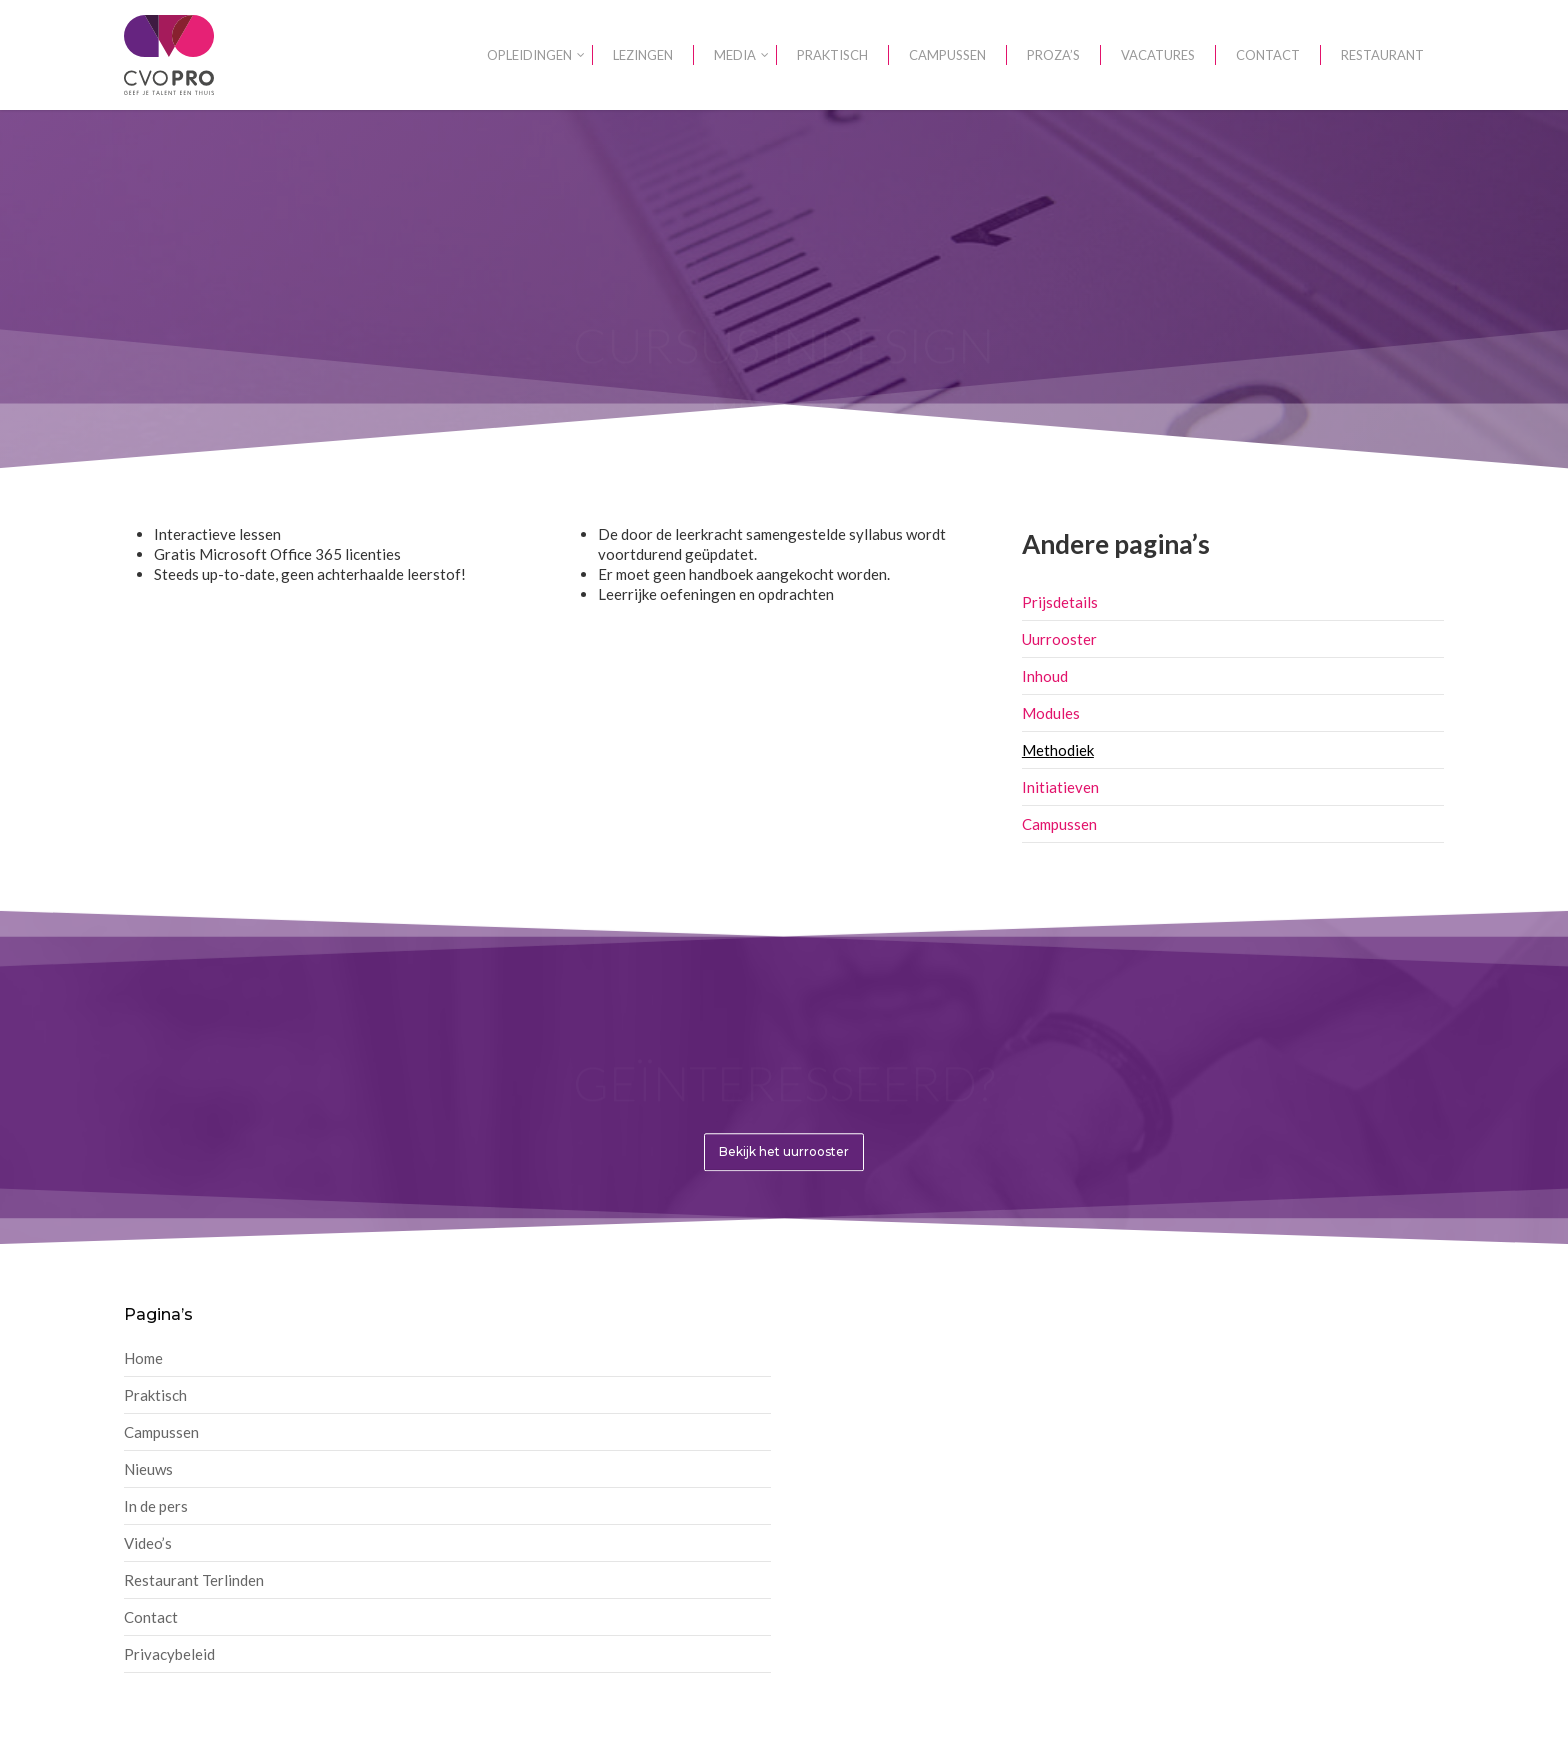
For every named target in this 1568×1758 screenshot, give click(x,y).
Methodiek (1058, 750)
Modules (1051, 713)
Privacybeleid (169, 1654)
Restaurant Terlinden (194, 1580)
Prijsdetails (1060, 602)
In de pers (156, 1506)
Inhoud (1045, 676)
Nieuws (148, 1469)
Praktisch (155, 1395)
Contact (151, 1617)
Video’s (148, 1543)
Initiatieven (1060, 787)
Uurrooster (1059, 639)
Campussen (1059, 824)
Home (143, 1358)
